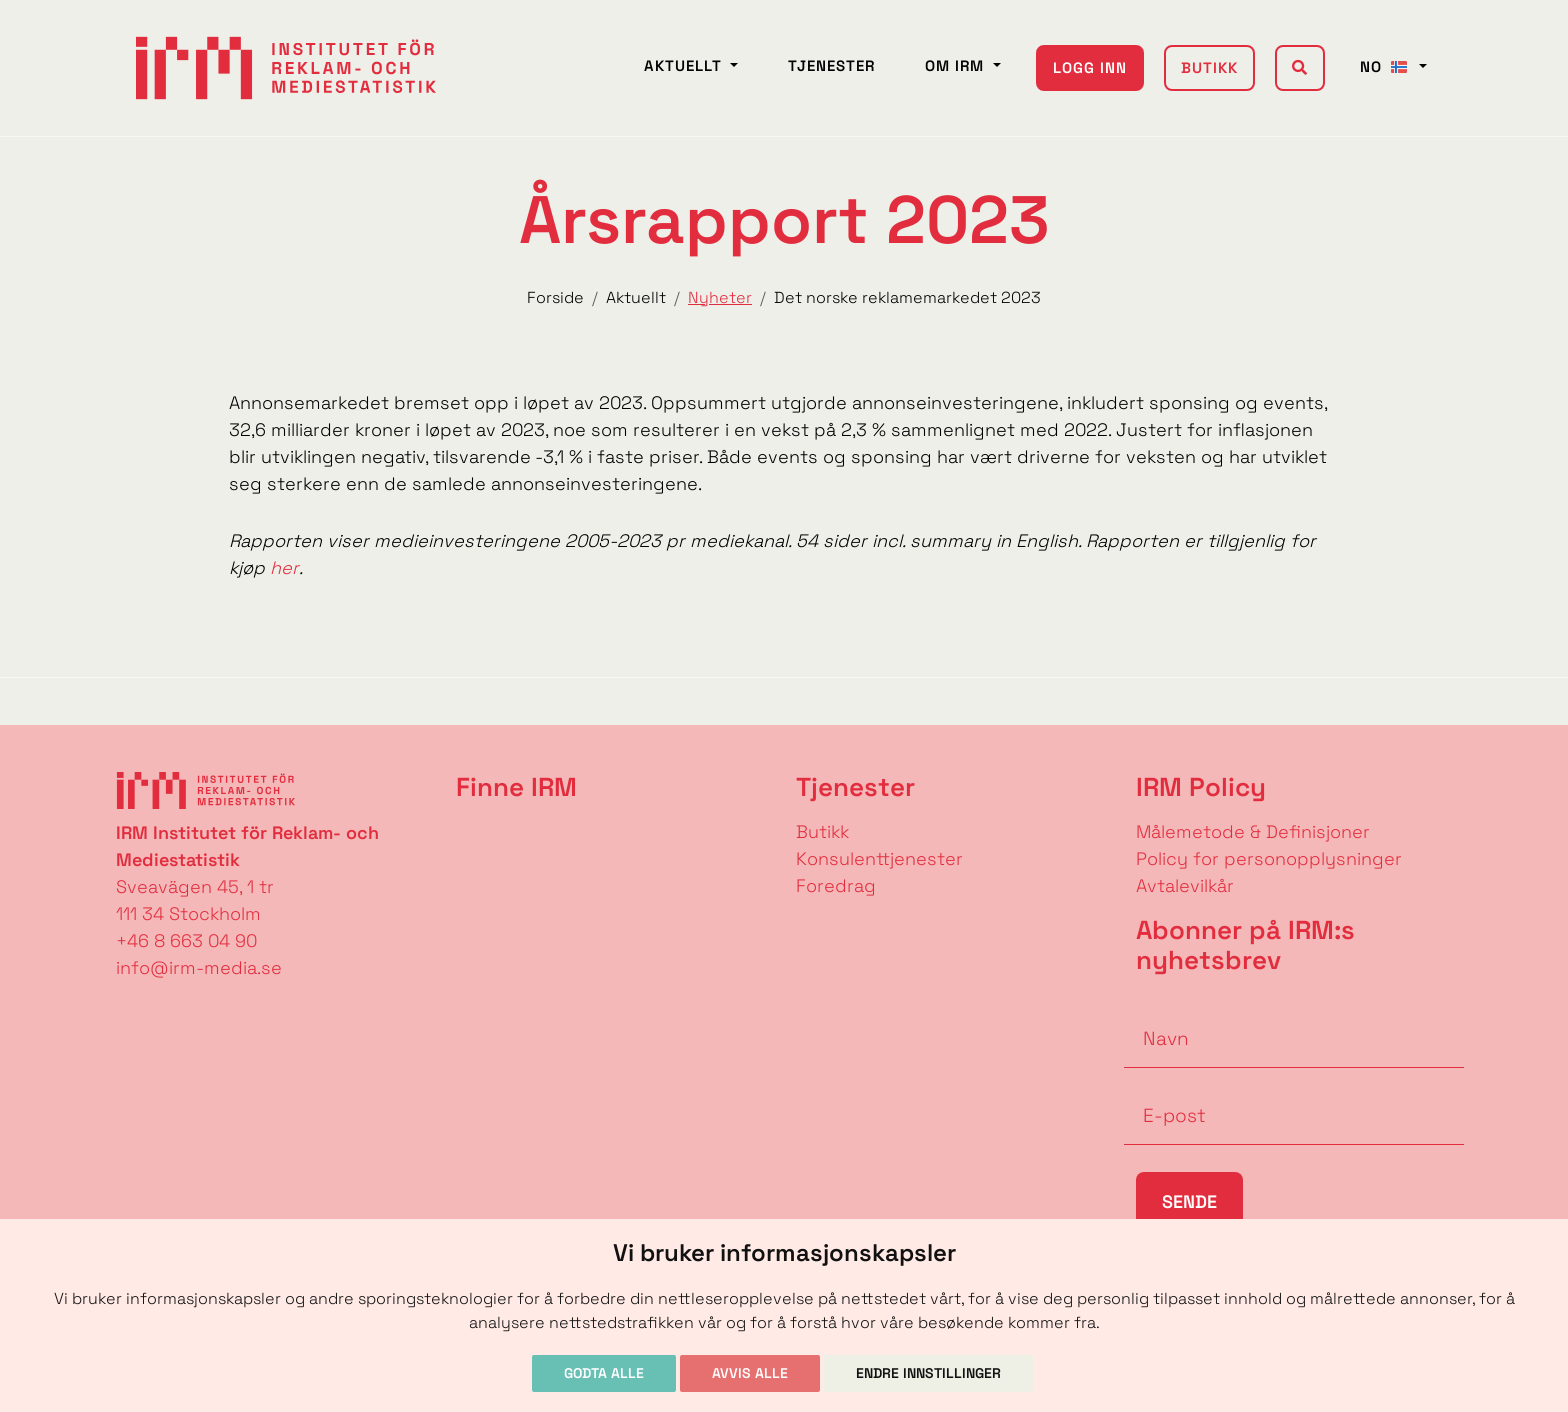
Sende (1189, 1201)
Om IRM (957, 65)
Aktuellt (685, 65)
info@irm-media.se (199, 967)
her (284, 567)
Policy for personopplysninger (1269, 858)
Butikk (1209, 67)
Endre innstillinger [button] (928, 1373)
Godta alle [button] (604, 1373)
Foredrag (836, 885)
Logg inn (1090, 67)
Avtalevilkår (1185, 885)
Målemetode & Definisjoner (1253, 831)
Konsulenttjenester (879, 858)
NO (1387, 66)
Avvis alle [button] (750, 1373)
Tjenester (831, 65)
